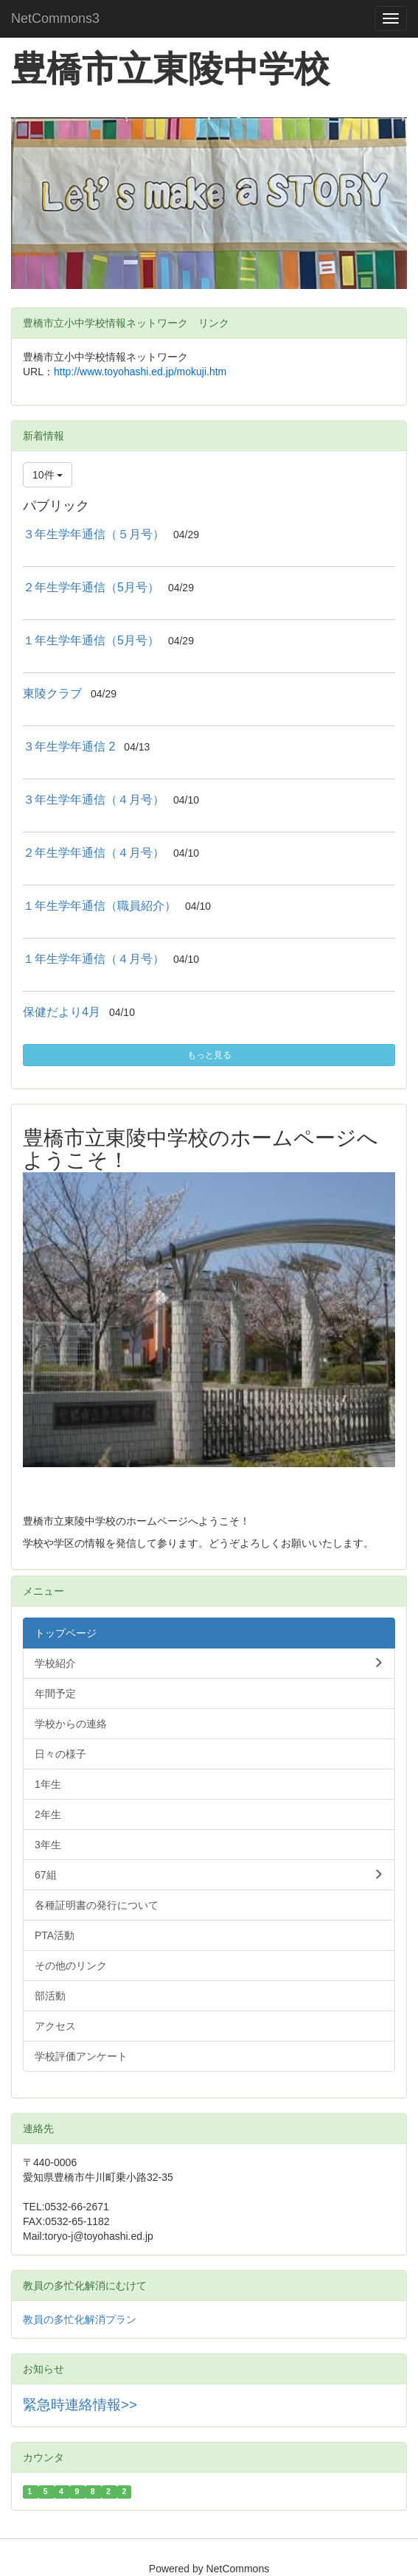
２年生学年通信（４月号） (93, 852)
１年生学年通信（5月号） (91, 640)
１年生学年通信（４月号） (93, 959)
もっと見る (209, 1055)
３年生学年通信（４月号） (93, 799)
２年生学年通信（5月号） (91, 587)
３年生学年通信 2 (69, 746)
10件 (47, 475)
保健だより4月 (61, 1012)
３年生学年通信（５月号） (93, 534)
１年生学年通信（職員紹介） (99, 905)
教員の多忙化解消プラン (79, 2319)
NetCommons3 (55, 18)
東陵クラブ (52, 693)
